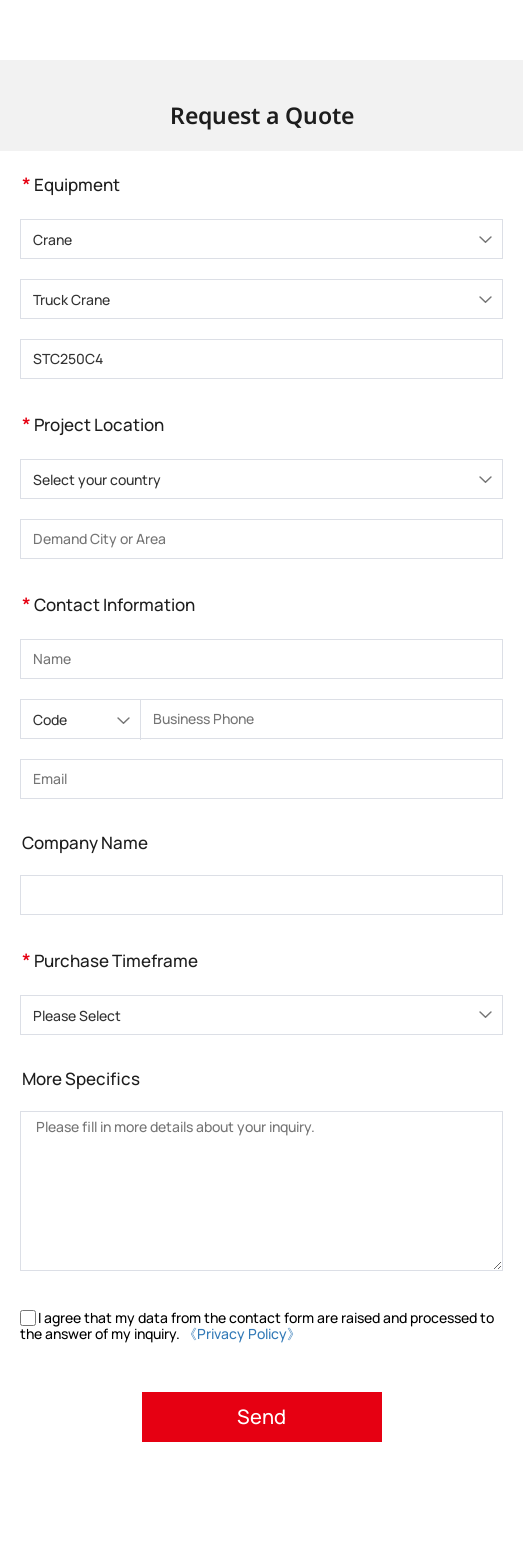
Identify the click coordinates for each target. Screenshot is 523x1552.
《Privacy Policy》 (242, 1333)
